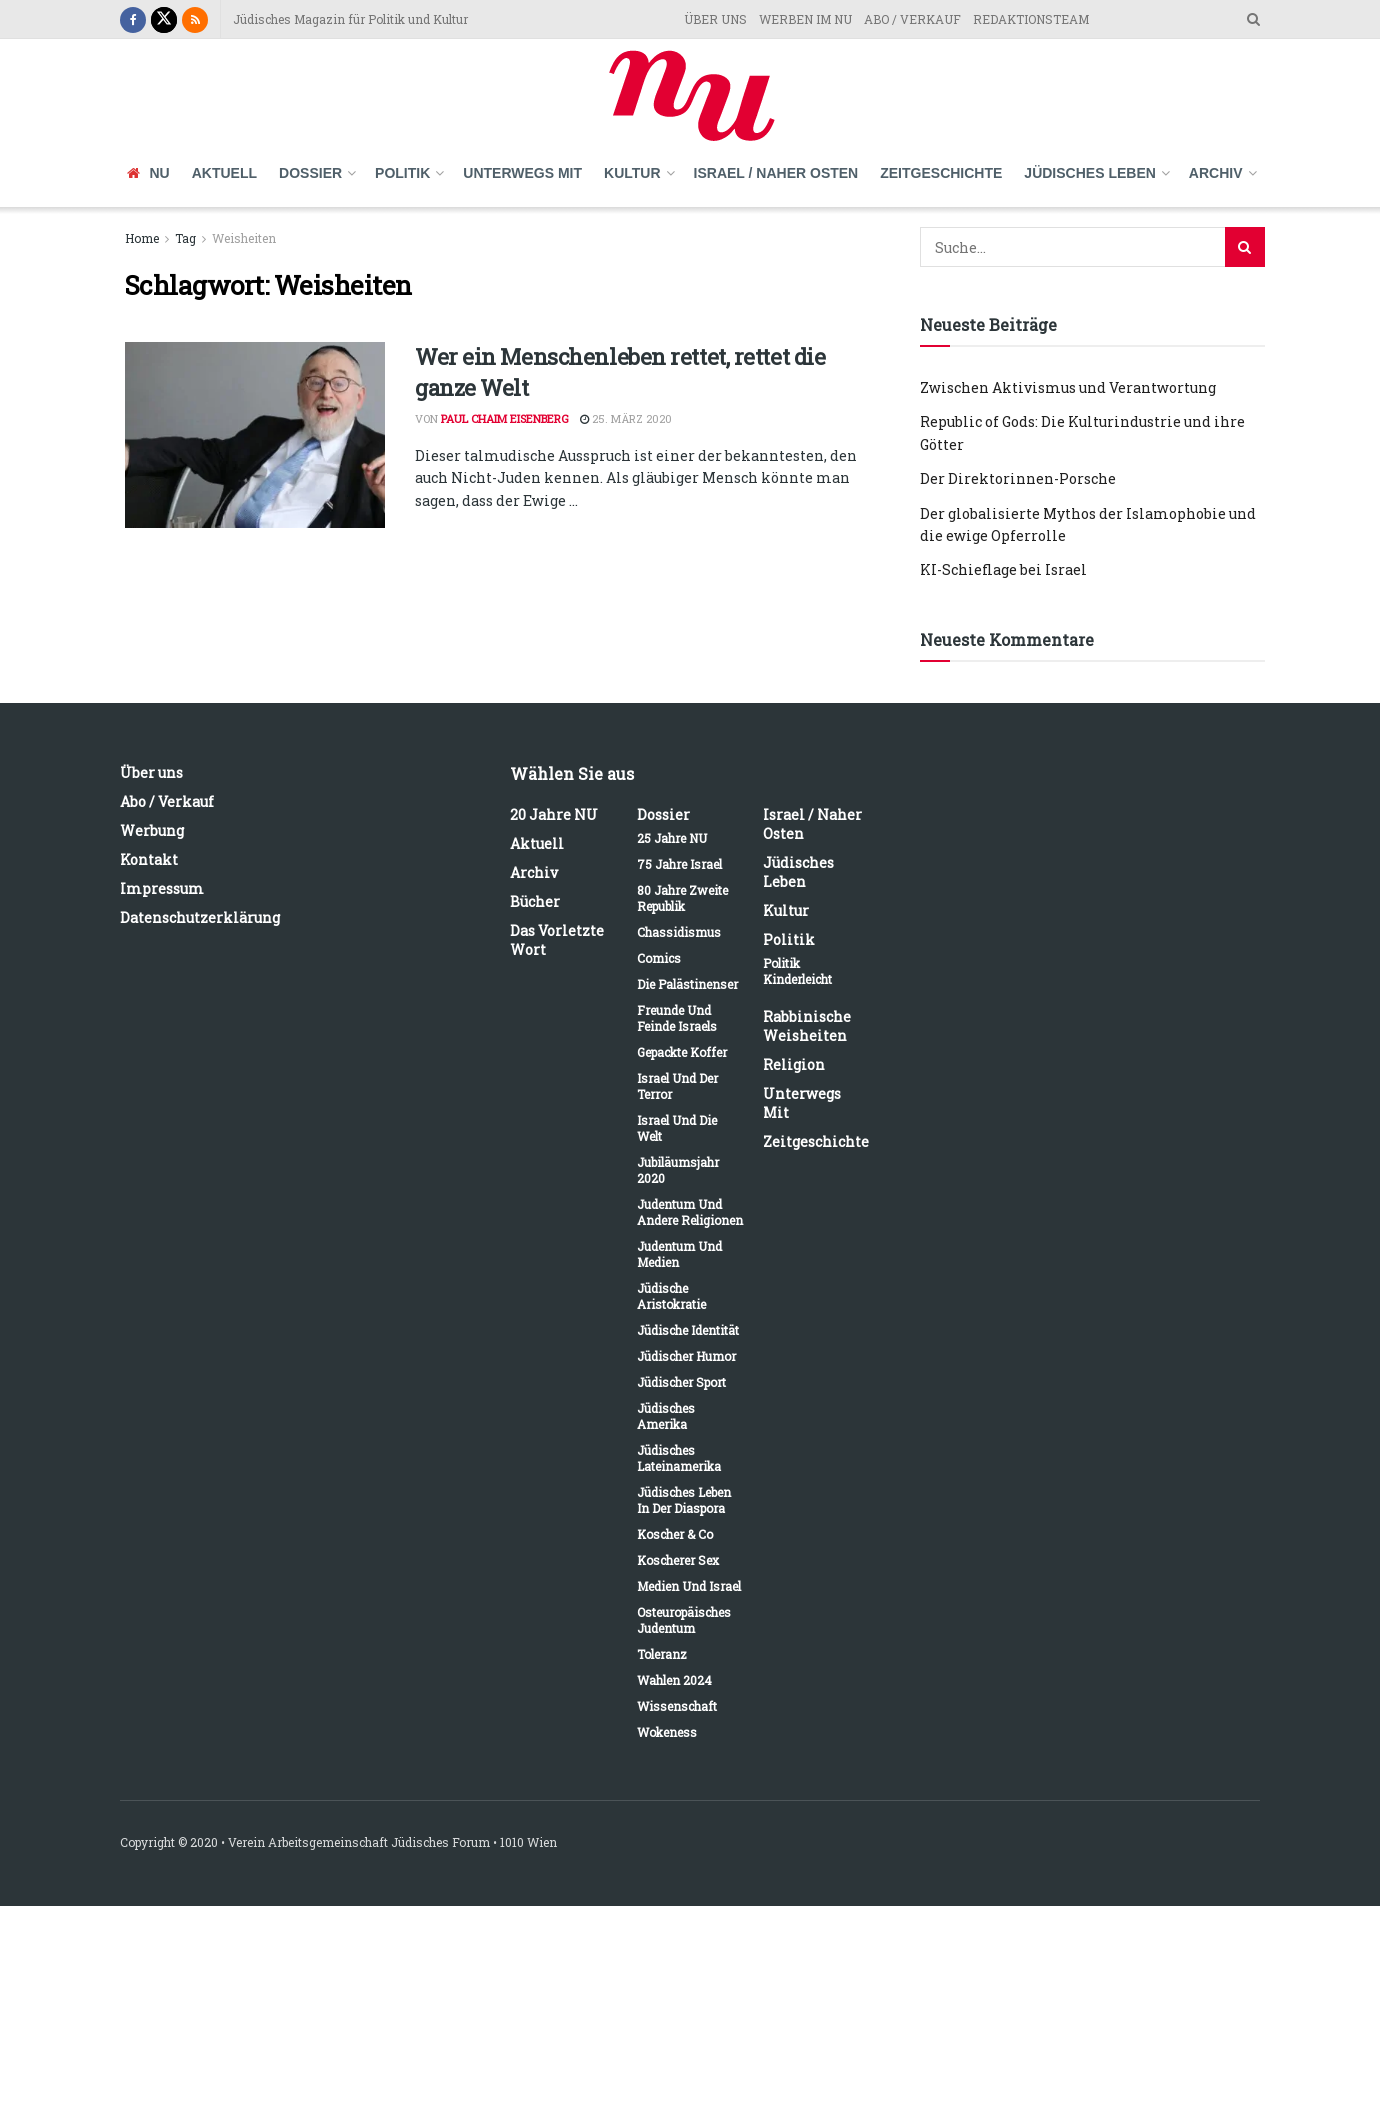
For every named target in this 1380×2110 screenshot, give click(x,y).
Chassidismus (679, 932)
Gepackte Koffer (682, 1052)
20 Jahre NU (554, 814)
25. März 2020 (626, 418)
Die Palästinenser (687, 984)
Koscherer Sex (678, 1560)
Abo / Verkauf (167, 801)
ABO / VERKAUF (912, 19)
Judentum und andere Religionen (690, 1212)
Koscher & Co (675, 1534)
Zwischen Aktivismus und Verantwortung (1068, 387)
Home (142, 238)
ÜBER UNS (715, 19)
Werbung (152, 830)
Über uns (151, 772)
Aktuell (224, 173)
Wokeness (667, 1732)
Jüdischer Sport (681, 1382)
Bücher (535, 901)
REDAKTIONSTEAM (1031, 19)
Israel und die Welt (677, 1128)
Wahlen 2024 (674, 1680)
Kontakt (149, 859)
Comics (659, 958)
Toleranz (662, 1654)
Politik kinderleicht (797, 971)
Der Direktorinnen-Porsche (1018, 478)
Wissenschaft (677, 1706)
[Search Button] (1245, 247)
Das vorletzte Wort (557, 940)
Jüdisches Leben (1089, 173)
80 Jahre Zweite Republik (682, 898)
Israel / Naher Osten (776, 173)
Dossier (310, 173)
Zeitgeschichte (941, 173)
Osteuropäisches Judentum (684, 1620)
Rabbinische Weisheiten (807, 1026)
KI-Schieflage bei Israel (1003, 569)
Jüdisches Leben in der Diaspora (684, 1500)
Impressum (162, 888)
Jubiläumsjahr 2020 (678, 1170)
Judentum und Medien (679, 1254)
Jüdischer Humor (686, 1356)
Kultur (632, 173)
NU (148, 173)
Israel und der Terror (677, 1086)
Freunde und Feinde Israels (677, 1018)
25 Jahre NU (672, 838)
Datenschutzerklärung (200, 917)
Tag (185, 238)
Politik (402, 173)
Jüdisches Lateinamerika (679, 1458)
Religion (794, 1064)
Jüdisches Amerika (666, 1416)
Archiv (1216, 173)
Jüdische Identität (688, 1330)
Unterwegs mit (522, 173)
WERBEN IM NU (805, 19)
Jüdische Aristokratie (671, 1296)
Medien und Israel (689, 1586)
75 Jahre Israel (679, 864)
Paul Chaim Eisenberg (505, 418)
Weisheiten (244, 238)
